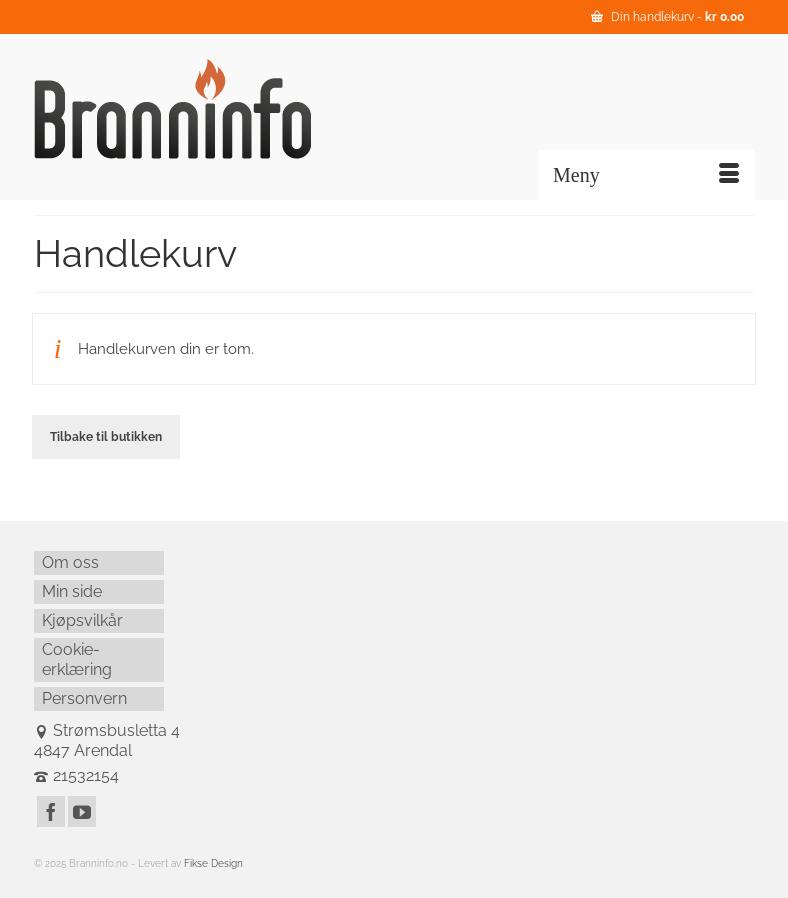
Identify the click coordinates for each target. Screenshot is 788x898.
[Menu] (646, 175)
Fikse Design (213, 863)
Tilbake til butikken (106, 437)
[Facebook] (51, 811)
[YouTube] (82, 811)
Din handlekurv (667, 17)
